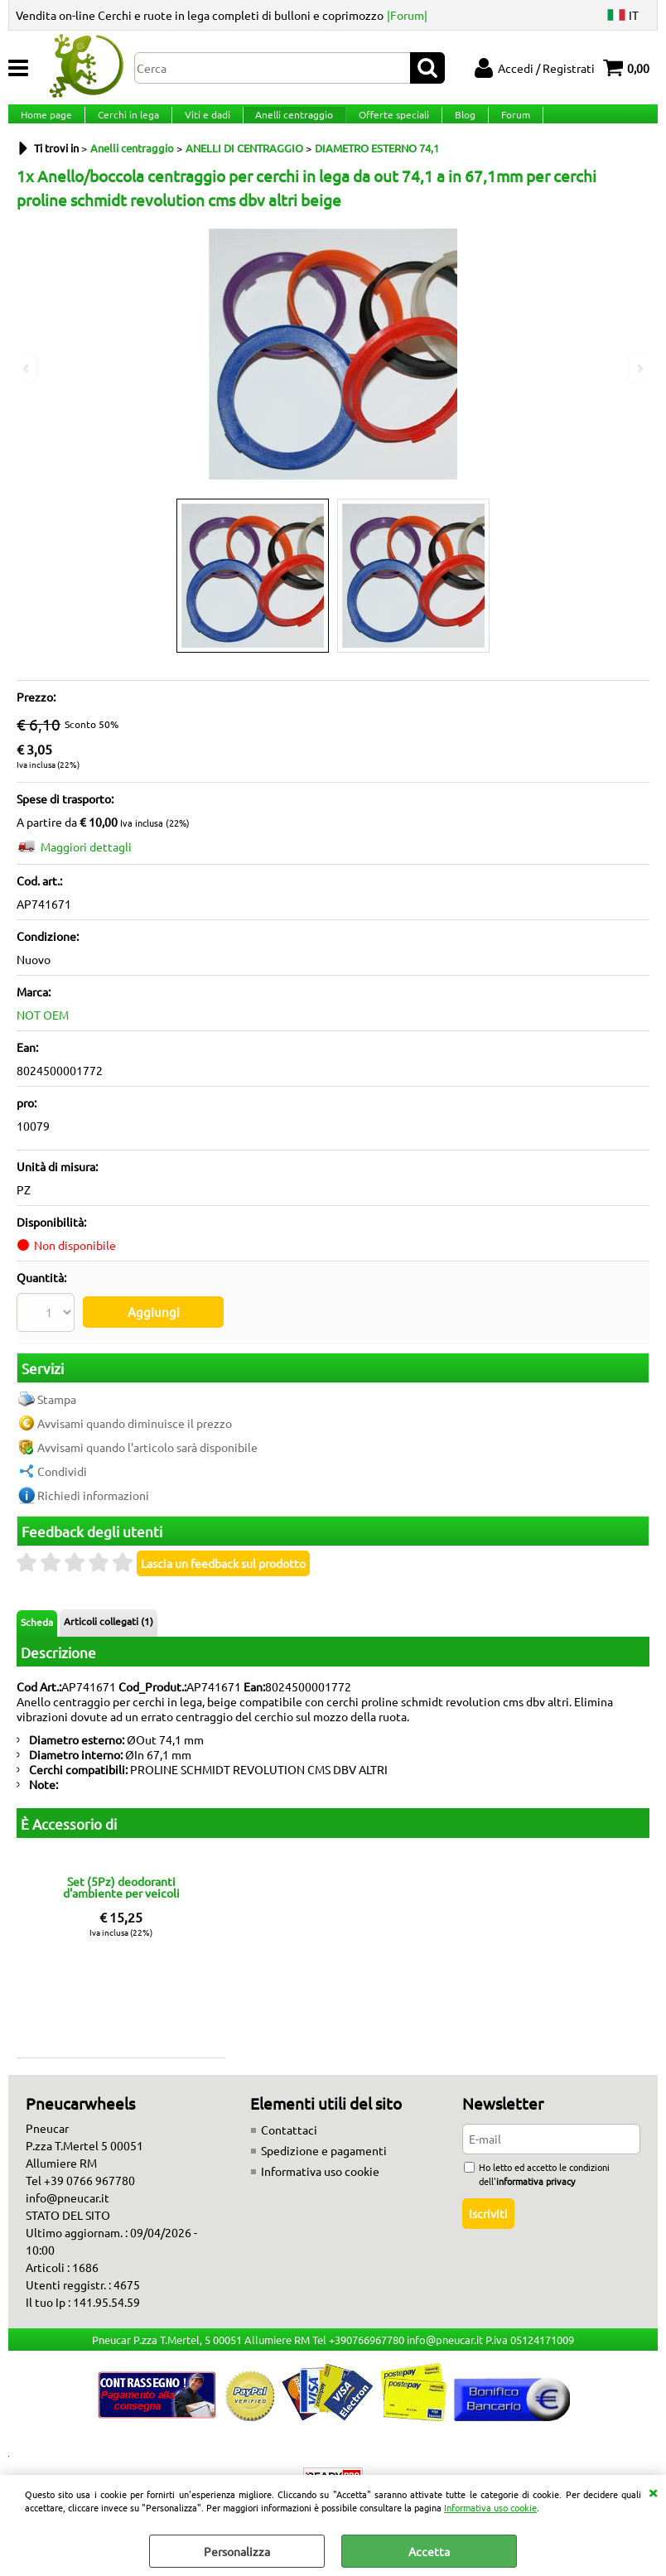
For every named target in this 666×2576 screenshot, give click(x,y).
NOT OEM (43, 1035)
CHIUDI (653, 2491)
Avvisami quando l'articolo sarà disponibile (147, 1454)
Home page (45, 124)
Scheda (37, 1629)
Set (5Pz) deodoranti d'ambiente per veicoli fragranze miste (121, 1893)
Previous (27, 368)
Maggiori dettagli (86, 867)
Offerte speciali (387, 124)
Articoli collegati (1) (108, 1628)
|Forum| (407, 14)
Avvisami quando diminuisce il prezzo (134, 1430)
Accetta (429, 2551)
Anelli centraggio (289, 124)
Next (638, 368)
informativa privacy (535, 2188)
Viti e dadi (203, 124)
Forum (505, 124)
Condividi (62, 1478)
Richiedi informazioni (93, 1502)
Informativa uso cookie (490, 2507)
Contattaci (289, 2137)
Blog (456, 124)
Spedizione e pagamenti (324, 2157)
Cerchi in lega (126, 124)
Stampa (56, 1406)
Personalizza (237, 2551)
